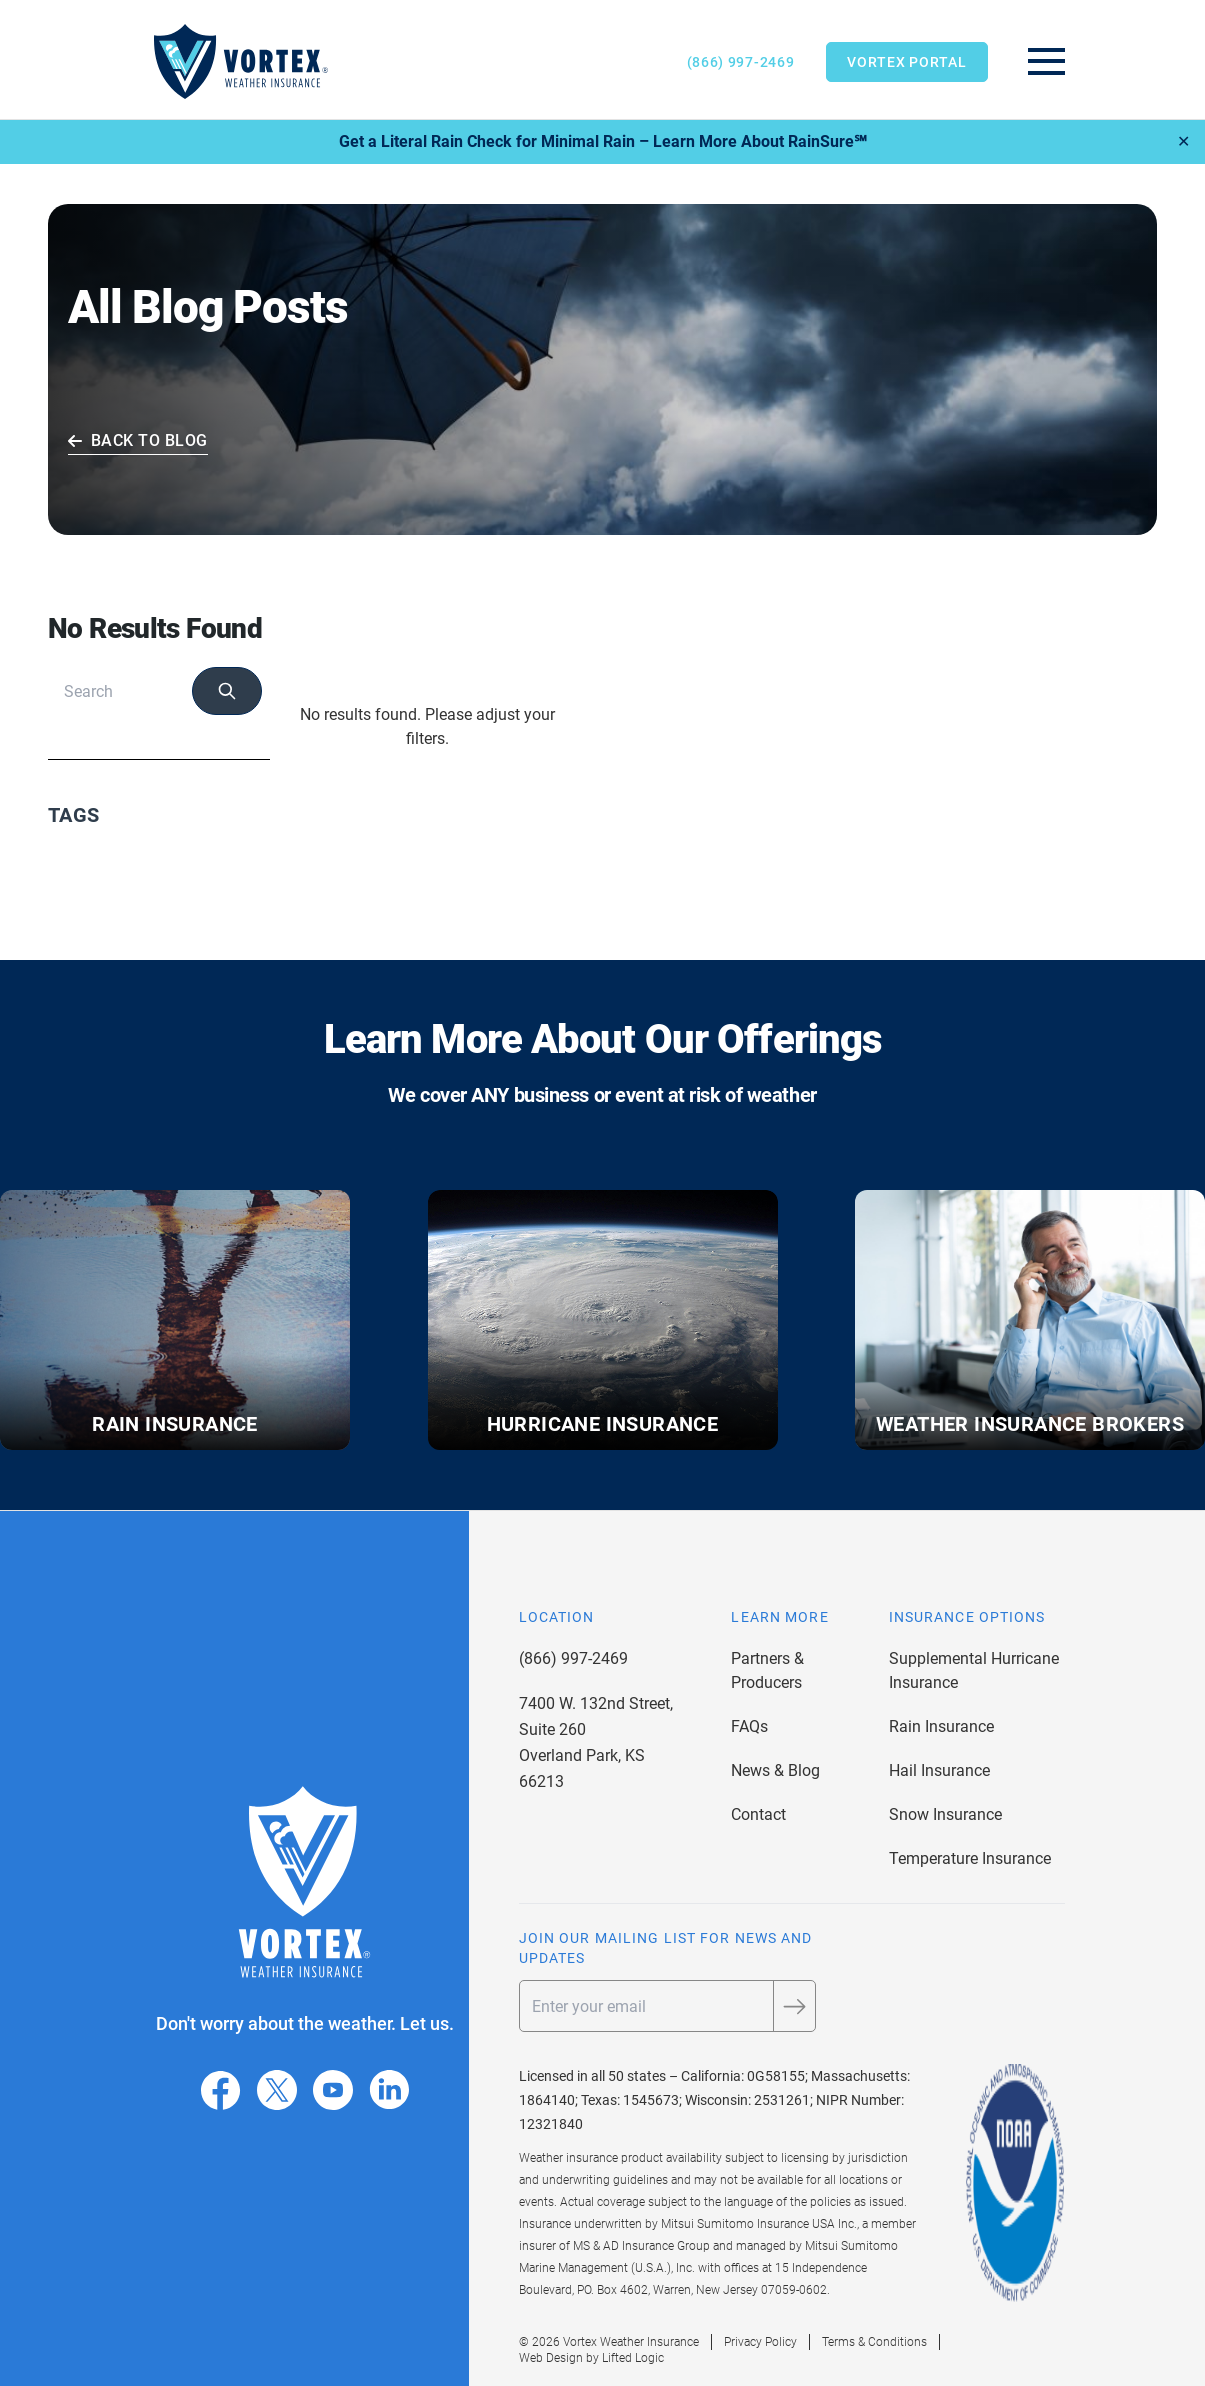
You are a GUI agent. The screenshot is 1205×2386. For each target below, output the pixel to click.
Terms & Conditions (874, 2342)
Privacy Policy (760, 2342)
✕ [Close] (1183, 141)
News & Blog (775, 1770)
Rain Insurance (941, 1726)
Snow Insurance (945, 1814)
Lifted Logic (633, 2358)
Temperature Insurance (970, 1858)
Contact (758, 1814)
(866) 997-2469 (741, 62)
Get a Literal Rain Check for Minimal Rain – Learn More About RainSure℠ (603, 141)
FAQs (749, 1726)
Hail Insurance (939, 1770)
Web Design (551, 2358)
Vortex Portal (906, 62)
